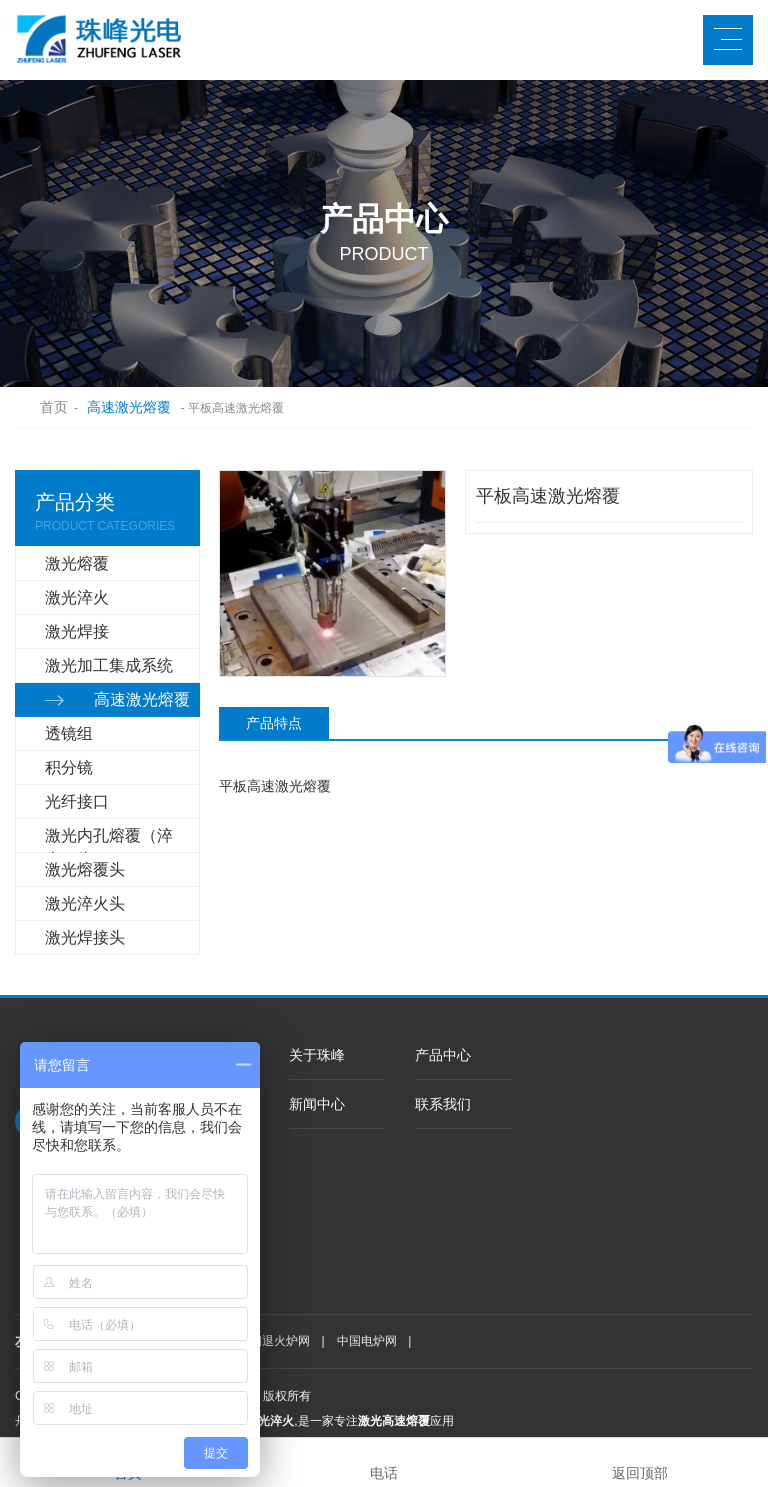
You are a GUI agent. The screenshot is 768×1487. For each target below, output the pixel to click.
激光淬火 (77, 597)
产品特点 (274, 723)
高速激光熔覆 (129, 407)
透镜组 (69, 733)
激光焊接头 (85, 937)
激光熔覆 (77, 563)
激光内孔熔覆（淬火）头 (109, 840)
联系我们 (443, 1104)
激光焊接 (77, 631)
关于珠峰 (317, 1055)
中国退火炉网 (274, 1341)
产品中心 (443, 1055)
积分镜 (69, 767)
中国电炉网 (367, 1341)
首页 (44, 407)
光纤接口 (77, 801)
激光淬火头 (85, 903)
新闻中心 (317, 1104)
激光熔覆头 (85, 869)
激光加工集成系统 (109, 665)
